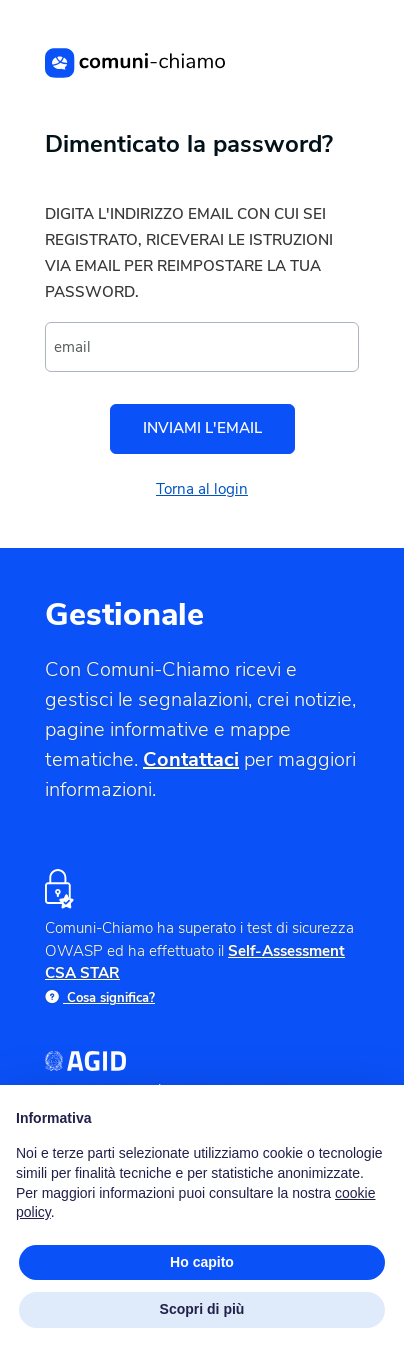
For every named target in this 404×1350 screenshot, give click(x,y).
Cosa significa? (100, 998)
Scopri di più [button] (202, 1309)
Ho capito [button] (202, 1262)
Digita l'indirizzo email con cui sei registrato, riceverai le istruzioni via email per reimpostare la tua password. (189, 253)
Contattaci (191, 759)
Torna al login (202, 489)
